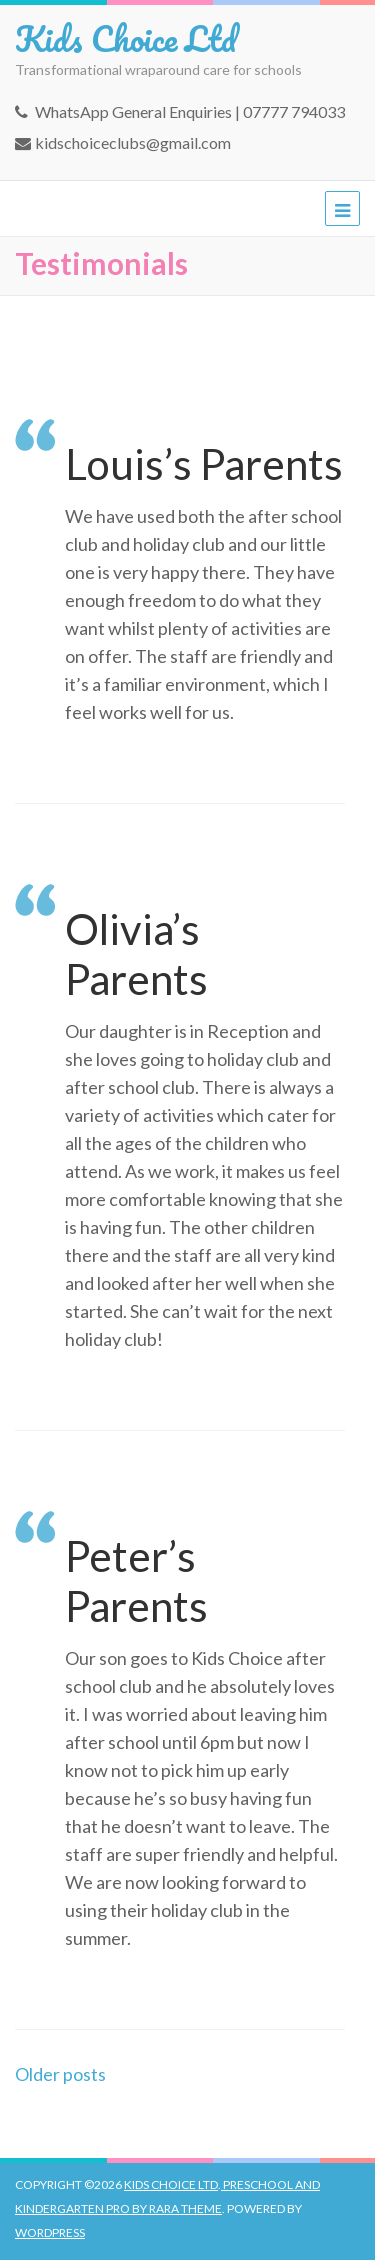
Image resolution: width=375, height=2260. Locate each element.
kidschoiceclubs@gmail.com (133, 142)
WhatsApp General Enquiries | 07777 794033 (190, 111)
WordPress (50, 2232)
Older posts (60, 2074)
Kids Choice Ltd (125, 38)
